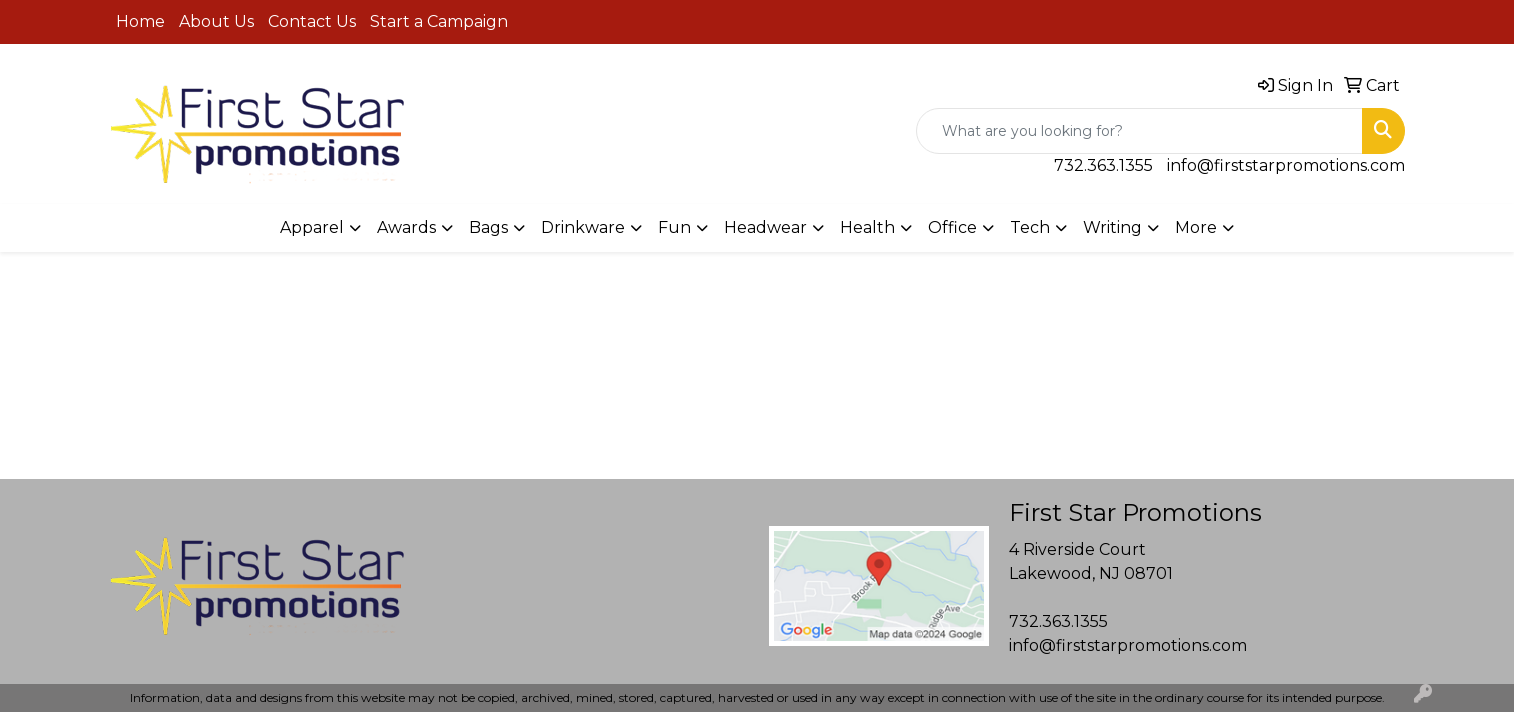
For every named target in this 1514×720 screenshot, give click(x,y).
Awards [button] (406, 227)
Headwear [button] (765, 227)
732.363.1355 (1103, 165)
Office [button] (952, 227)
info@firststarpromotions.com (1286, 165)
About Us (216, 21)
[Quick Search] (1139, 131)
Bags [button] (488, 227)
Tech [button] (1030, 227)
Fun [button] (674, 227)
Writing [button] (1112, 227)
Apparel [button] (312, 227)
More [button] (1196, 227)
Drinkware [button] (583, 227)
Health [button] (867, 227)
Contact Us (312, 21)
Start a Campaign (439, 21)
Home (140, 21)
